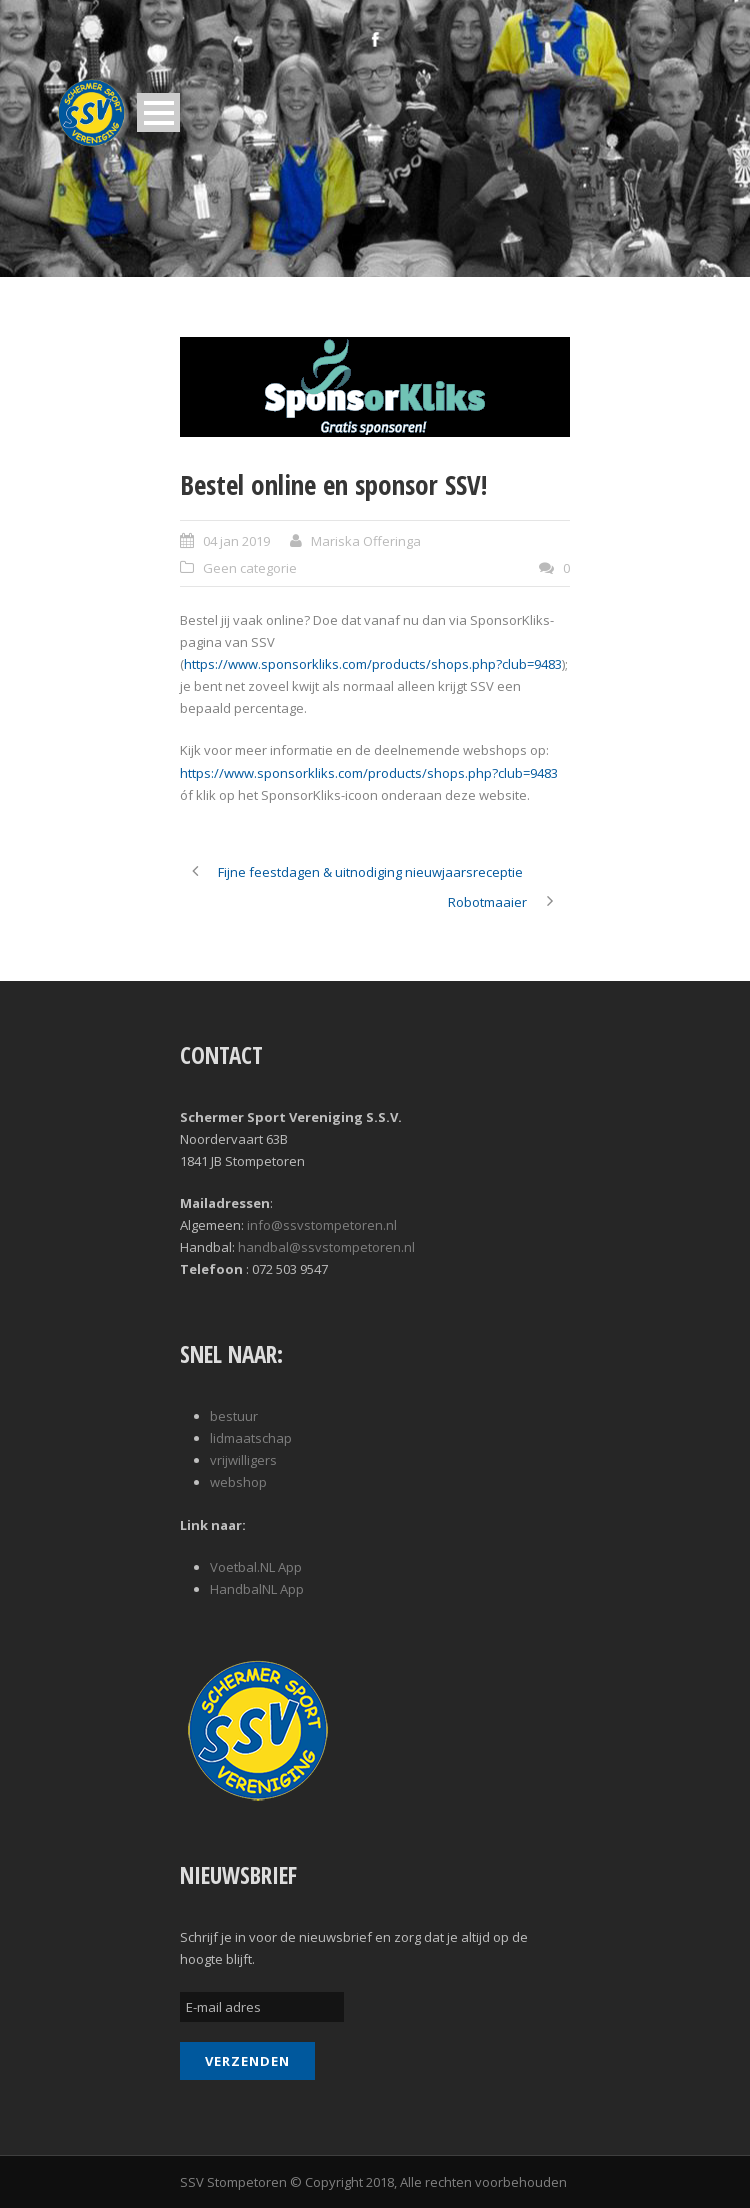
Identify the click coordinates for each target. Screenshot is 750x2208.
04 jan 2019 (236, 541)
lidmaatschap (251, 1438)
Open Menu (158, 112)
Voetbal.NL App (256, 1567)
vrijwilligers (243, 1460)
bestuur (234, 1416)
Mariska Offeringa (366, 541)
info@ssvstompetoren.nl (322, 1225)
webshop (238, 1482)
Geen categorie (250, 568)
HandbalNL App (257, 1589)
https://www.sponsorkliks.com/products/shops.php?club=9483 (373, 664)
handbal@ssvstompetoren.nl (326, 1247)
